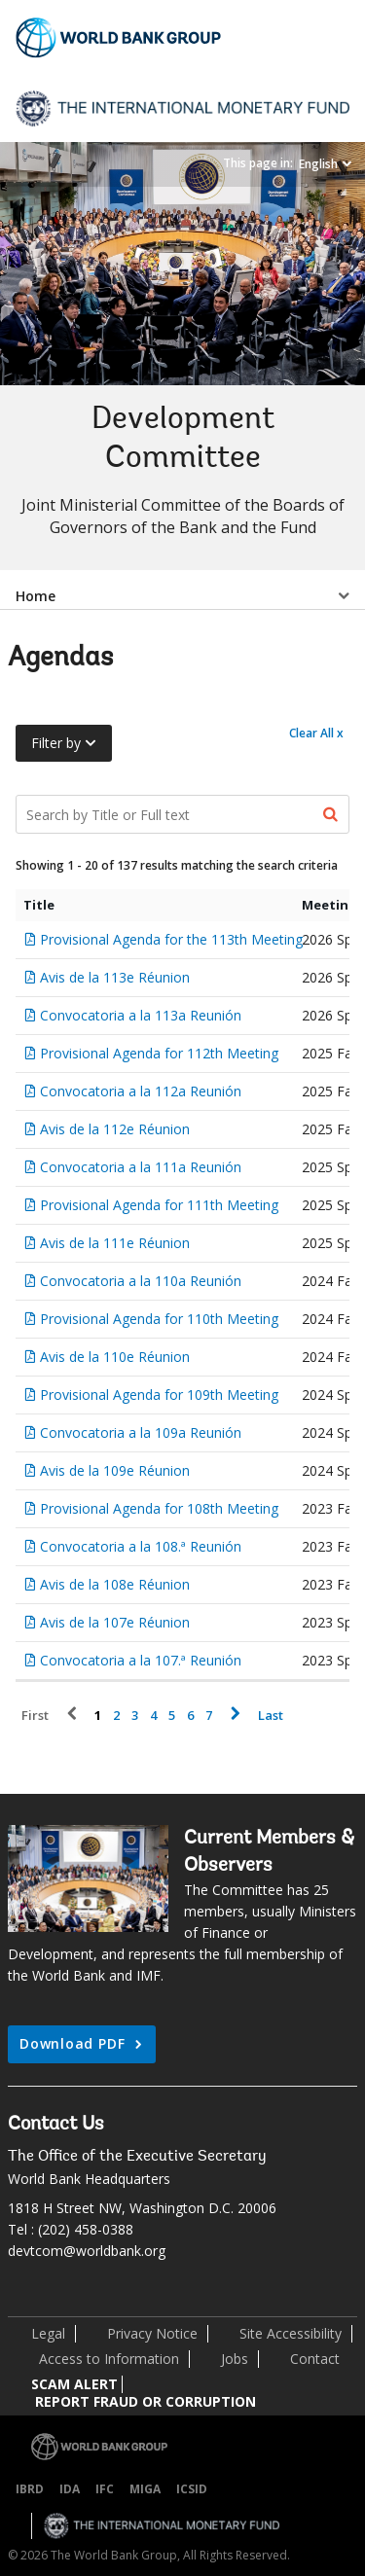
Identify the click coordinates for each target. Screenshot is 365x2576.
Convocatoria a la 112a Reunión (140, 1091)
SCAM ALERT (74, 2384)
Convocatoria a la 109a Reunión (140, 1432)
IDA (69, 2489)
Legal (48, 2333)
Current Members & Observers (269, 1852)
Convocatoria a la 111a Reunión (140, 1167)
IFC (104, 2489)
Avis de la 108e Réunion (115, 1584)
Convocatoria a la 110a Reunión (140, 1280)
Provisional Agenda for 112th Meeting (159, 1053)
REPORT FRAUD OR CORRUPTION (145, 2401)
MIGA (145, 2489)
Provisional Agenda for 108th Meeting (159, 1508)
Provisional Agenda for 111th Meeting (159, 1205)
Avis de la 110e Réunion (115, 1356)
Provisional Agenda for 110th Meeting (159, 1318)
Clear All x (316, 733)
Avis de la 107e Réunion (115, 1622)
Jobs (234, 2358)
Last (270, 1715)
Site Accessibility (290, 2333)
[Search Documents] (182, 814)
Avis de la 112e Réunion (115, 1129)
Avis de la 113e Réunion (115, 977)
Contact (315, 2358)
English (318, 164)
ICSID (191, 2489)
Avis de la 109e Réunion (115, 1470)
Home (35, 596)
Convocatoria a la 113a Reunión (140, 1015)
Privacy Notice (152, 2333)
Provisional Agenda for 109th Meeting (159, 1394)
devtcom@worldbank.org (86, 2250)
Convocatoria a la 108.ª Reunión (140, 1546)
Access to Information (109, 2358)
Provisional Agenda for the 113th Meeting (171, 939)
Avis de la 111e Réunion (115, 1243)
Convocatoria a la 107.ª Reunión (140, 1660)
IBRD (30, 2489)
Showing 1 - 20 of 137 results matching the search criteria (177, 865)
